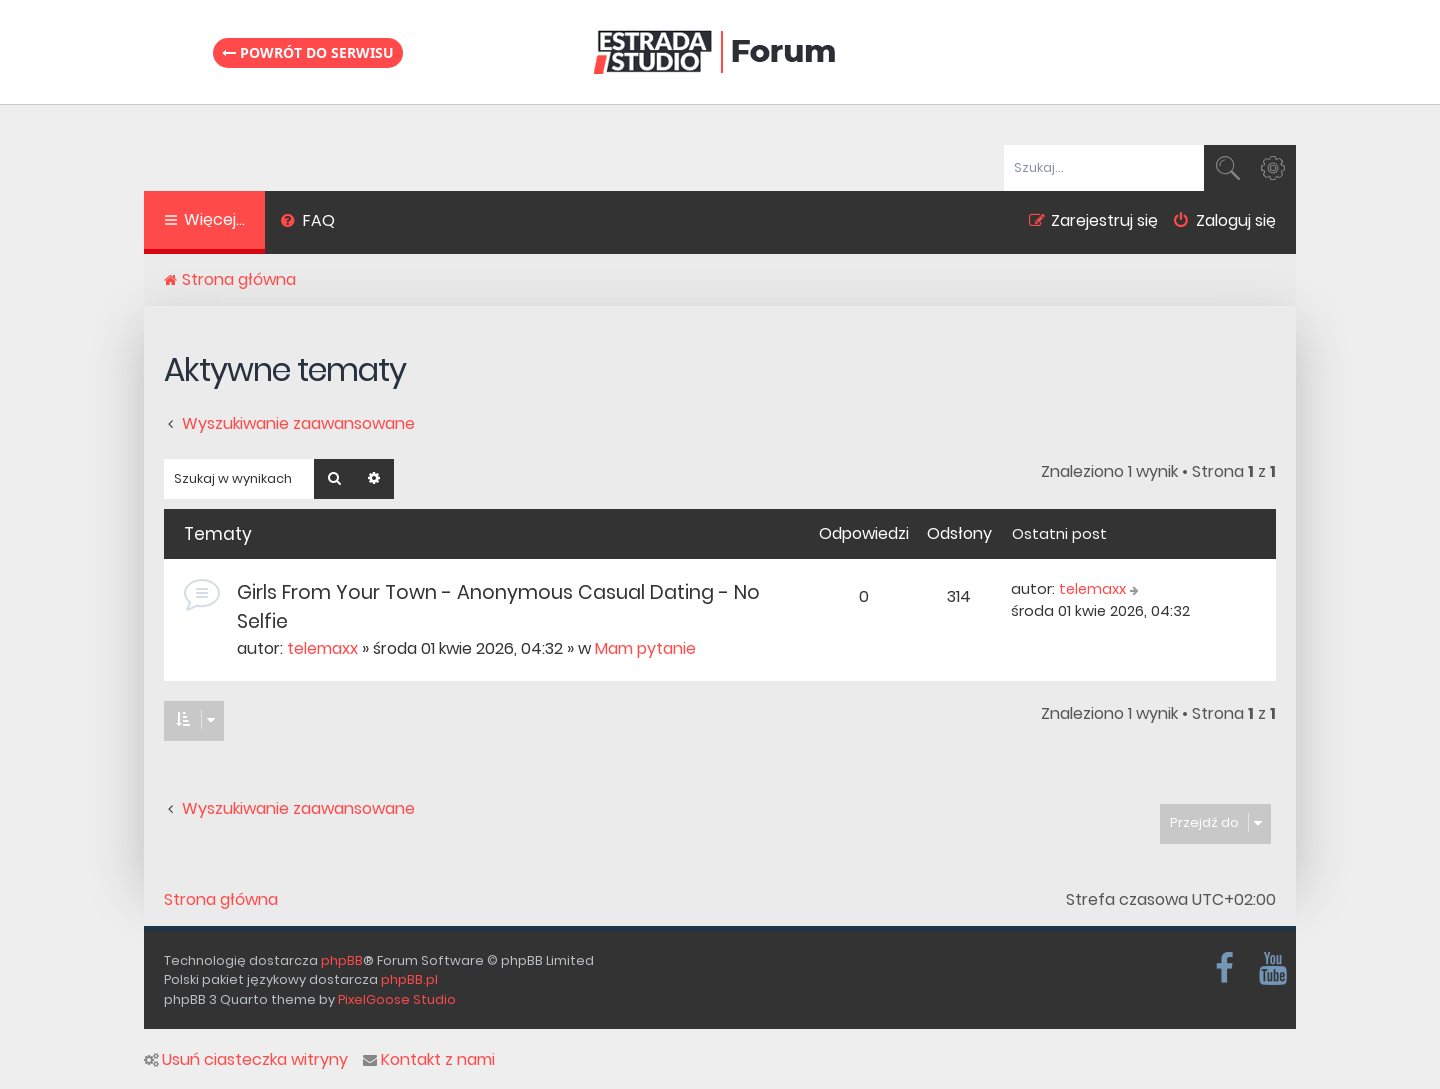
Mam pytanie (645, 648)
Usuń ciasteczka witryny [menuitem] (246, 1060)
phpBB (342, 960)
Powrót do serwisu (308, 52)
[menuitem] (307, 223)
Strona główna (221, 900)
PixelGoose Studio (397, 999)
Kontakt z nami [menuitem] (429, 1060)
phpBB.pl (409, 979)
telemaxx (322, 648)
